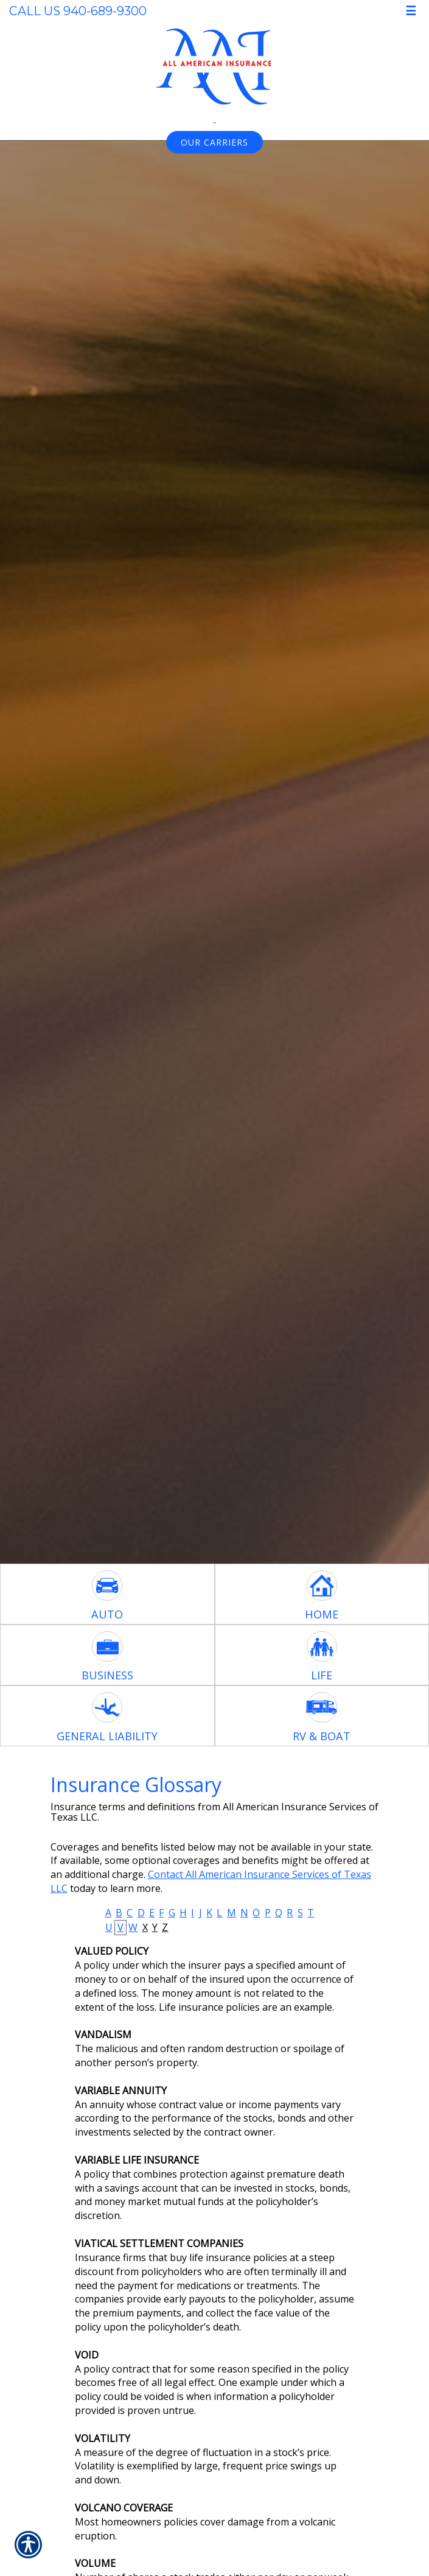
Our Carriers (214, 142)
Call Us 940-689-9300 (78, 11)
